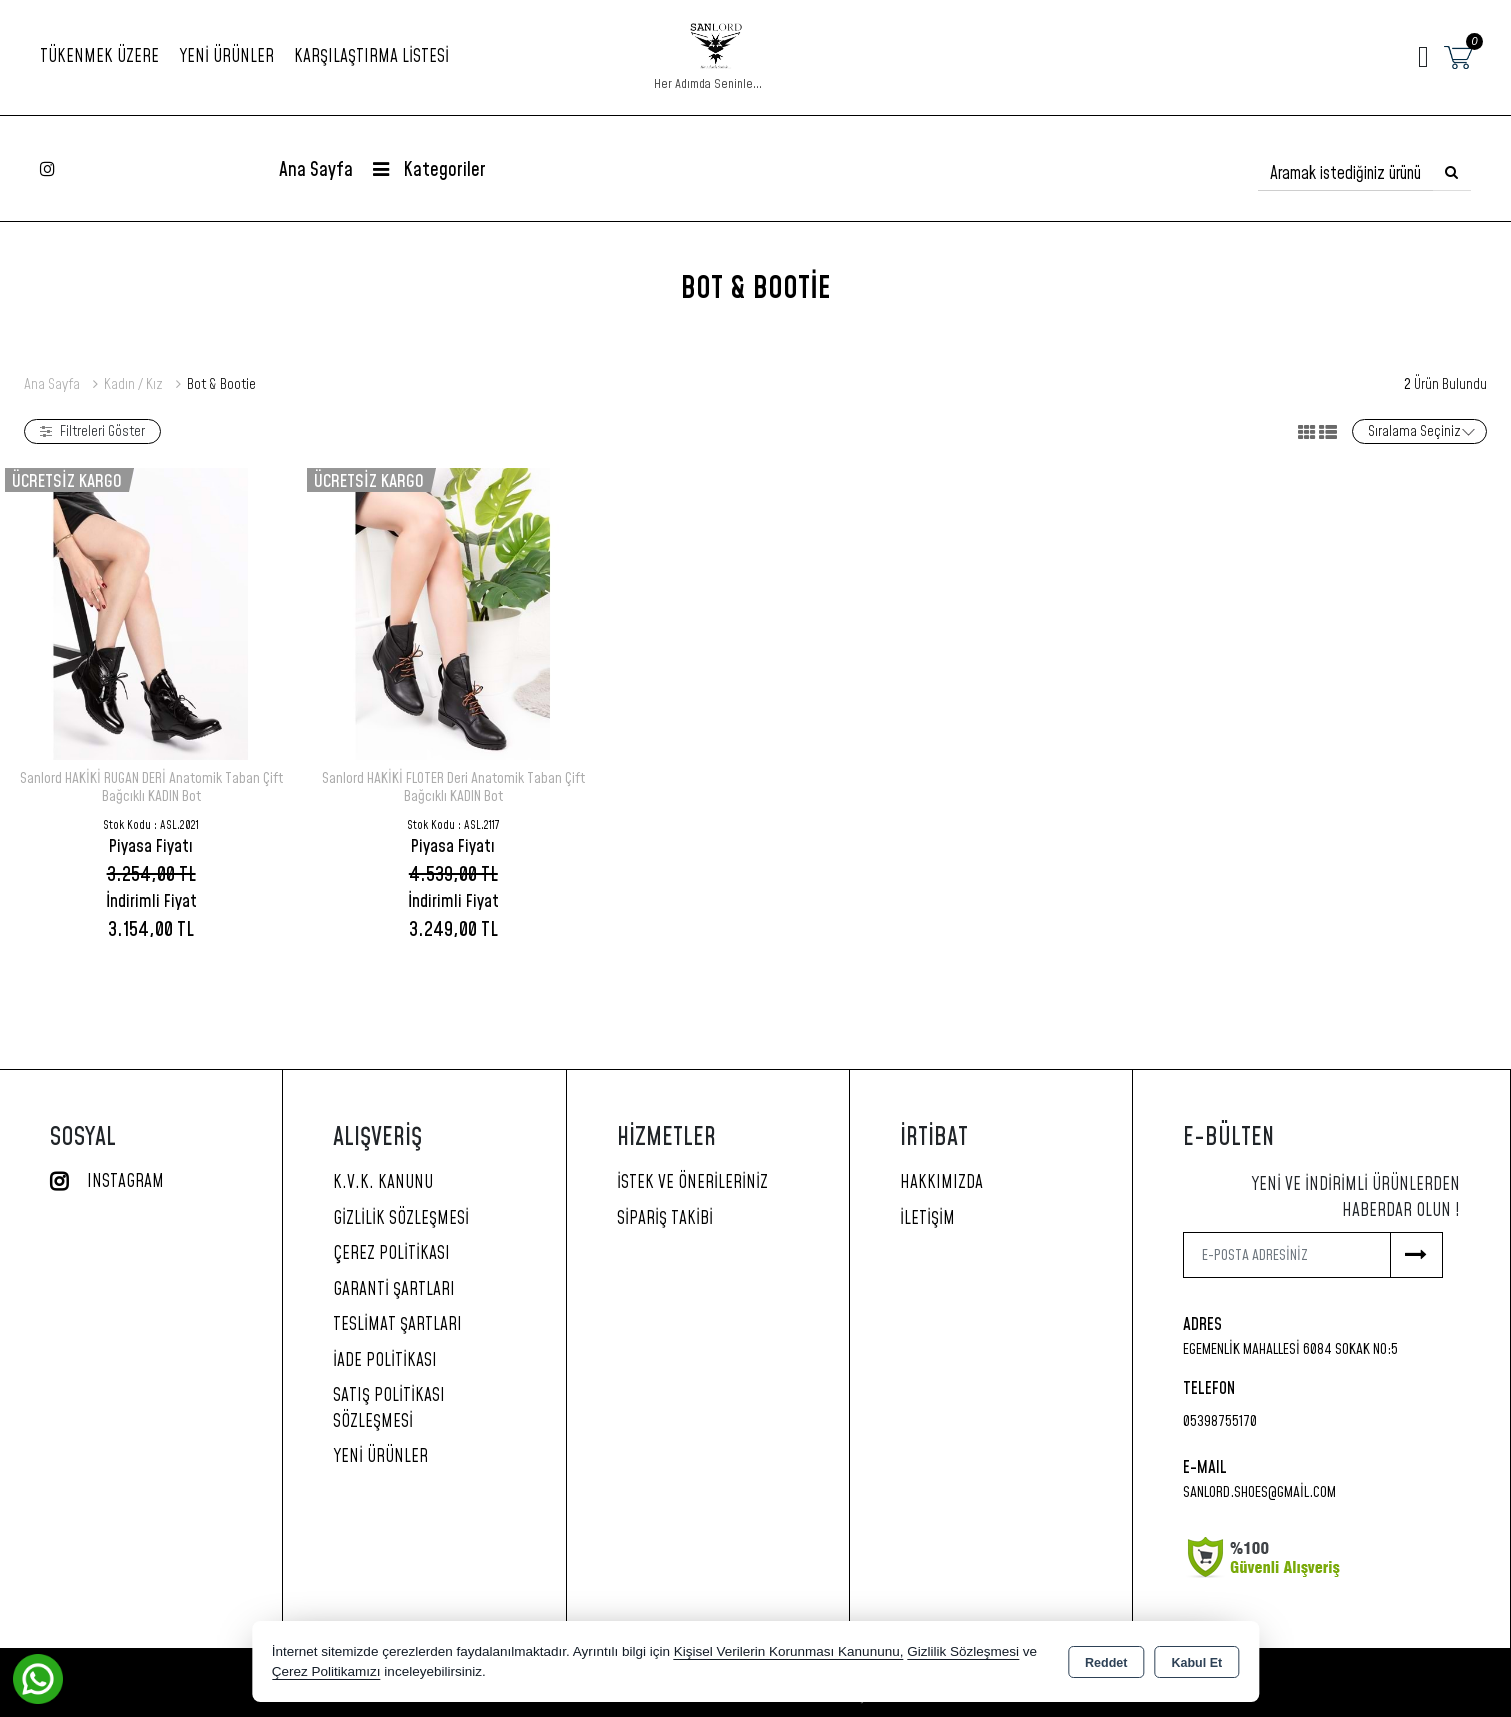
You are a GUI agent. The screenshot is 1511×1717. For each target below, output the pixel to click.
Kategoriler (429, 170)
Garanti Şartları (394, 1290)
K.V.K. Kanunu (383, 1183)
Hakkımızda (941, 1183)
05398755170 (1220, 1421)
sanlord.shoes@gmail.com (1259, 1492)
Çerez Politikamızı (326, 1671)
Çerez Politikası (391, 1254)
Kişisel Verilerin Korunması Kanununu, (789, 1651)
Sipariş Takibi (665, 1219)
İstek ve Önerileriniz (692, 1183)
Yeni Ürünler (380, 1457)
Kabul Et (1196, 1663)
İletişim (927, 1219)
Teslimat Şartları (397, 1325)
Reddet (1106, 1663)
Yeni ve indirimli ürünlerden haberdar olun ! (1355, 1198)
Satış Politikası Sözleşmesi (389, 1409)
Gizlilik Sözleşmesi (401, 1219)
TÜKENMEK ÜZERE (99, 57)
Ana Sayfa (316, 170)
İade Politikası (385, 1361)
